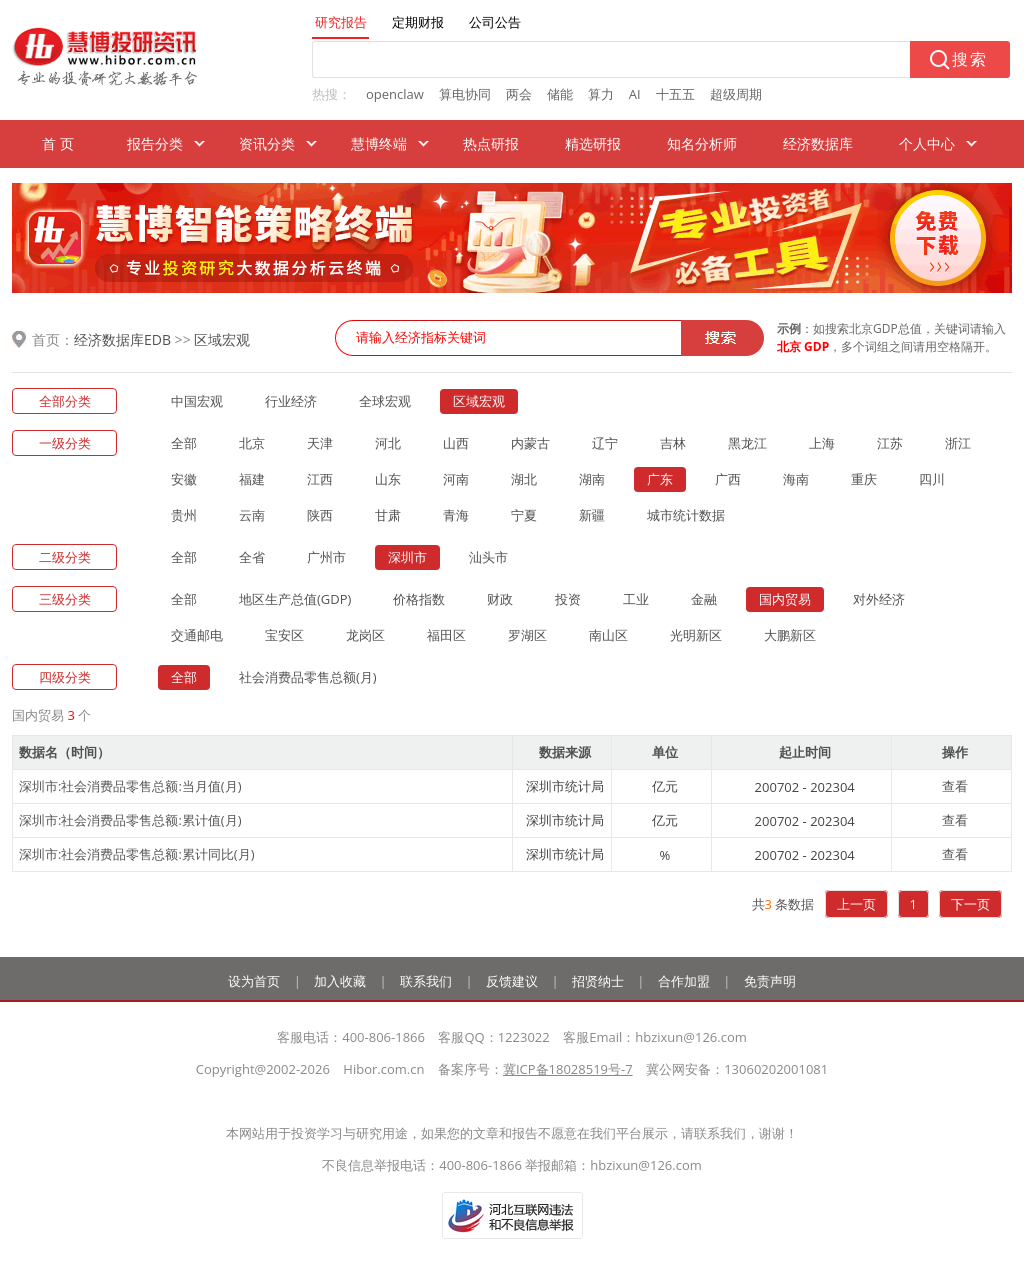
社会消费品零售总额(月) (308, 677)
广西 (728, 479)
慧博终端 (379, 143)
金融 (704, 599)
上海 (822, 443)
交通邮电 (197, 635)
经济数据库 (818, 143)
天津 (320, 443)
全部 (184, 443)
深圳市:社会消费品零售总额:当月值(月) (130, 786)
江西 (320, 479)
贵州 (184, 515)
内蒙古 (530, 443)
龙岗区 (365, 635)
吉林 (673, 443)
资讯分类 (267, 143)
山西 (456, 443)
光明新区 (696, 635)
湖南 (592, 479)
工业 (636, 599)
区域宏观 (222, 339)
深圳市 (407, 557)
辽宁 (605, 443)
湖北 (524, 479)
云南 (252, 515)
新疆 (592, 515)
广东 (660, 479)
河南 (456, 479)
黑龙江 (747, 443)
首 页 (58, 143)
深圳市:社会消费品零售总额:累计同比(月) (137, 854)
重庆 (864, 479)
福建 (252, 479)
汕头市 (488, 557)
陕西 (320, 515)
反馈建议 (512, 981)
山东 (388, 479)
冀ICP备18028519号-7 (568, 1069)
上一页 (856, 904)
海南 (796, 479)
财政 (500, 599)
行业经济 (291, 401)
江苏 (890, 443)
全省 (252, 557)
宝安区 (284, 635)
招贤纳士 (598, 981)
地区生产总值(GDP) (295, 599)
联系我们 (426, 981)
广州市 (326, 557)
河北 (388, 443)
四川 (932, 479)
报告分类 (155, 143)
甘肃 (388, 515)
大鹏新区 (790, 635)
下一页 (970, 904)
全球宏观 (385, 401)
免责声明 (770, 981)
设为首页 (254, 981)
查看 (955, 786)
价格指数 (419, 599)
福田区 (446, 635)
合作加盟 (684, 981)
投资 (568, 599)
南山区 (608, 635)
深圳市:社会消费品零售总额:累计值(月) (130, 820)
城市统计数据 (686, 515)
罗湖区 (527, 635)
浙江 (958, 443)
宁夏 (524, 515)
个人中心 (927, 143)
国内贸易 (785, 599)
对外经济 (879, 599)
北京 (252, 443)
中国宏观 (197, 401)
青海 (456, 515)
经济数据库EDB (122, 339)
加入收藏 (340, 981)
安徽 (184, 479)
